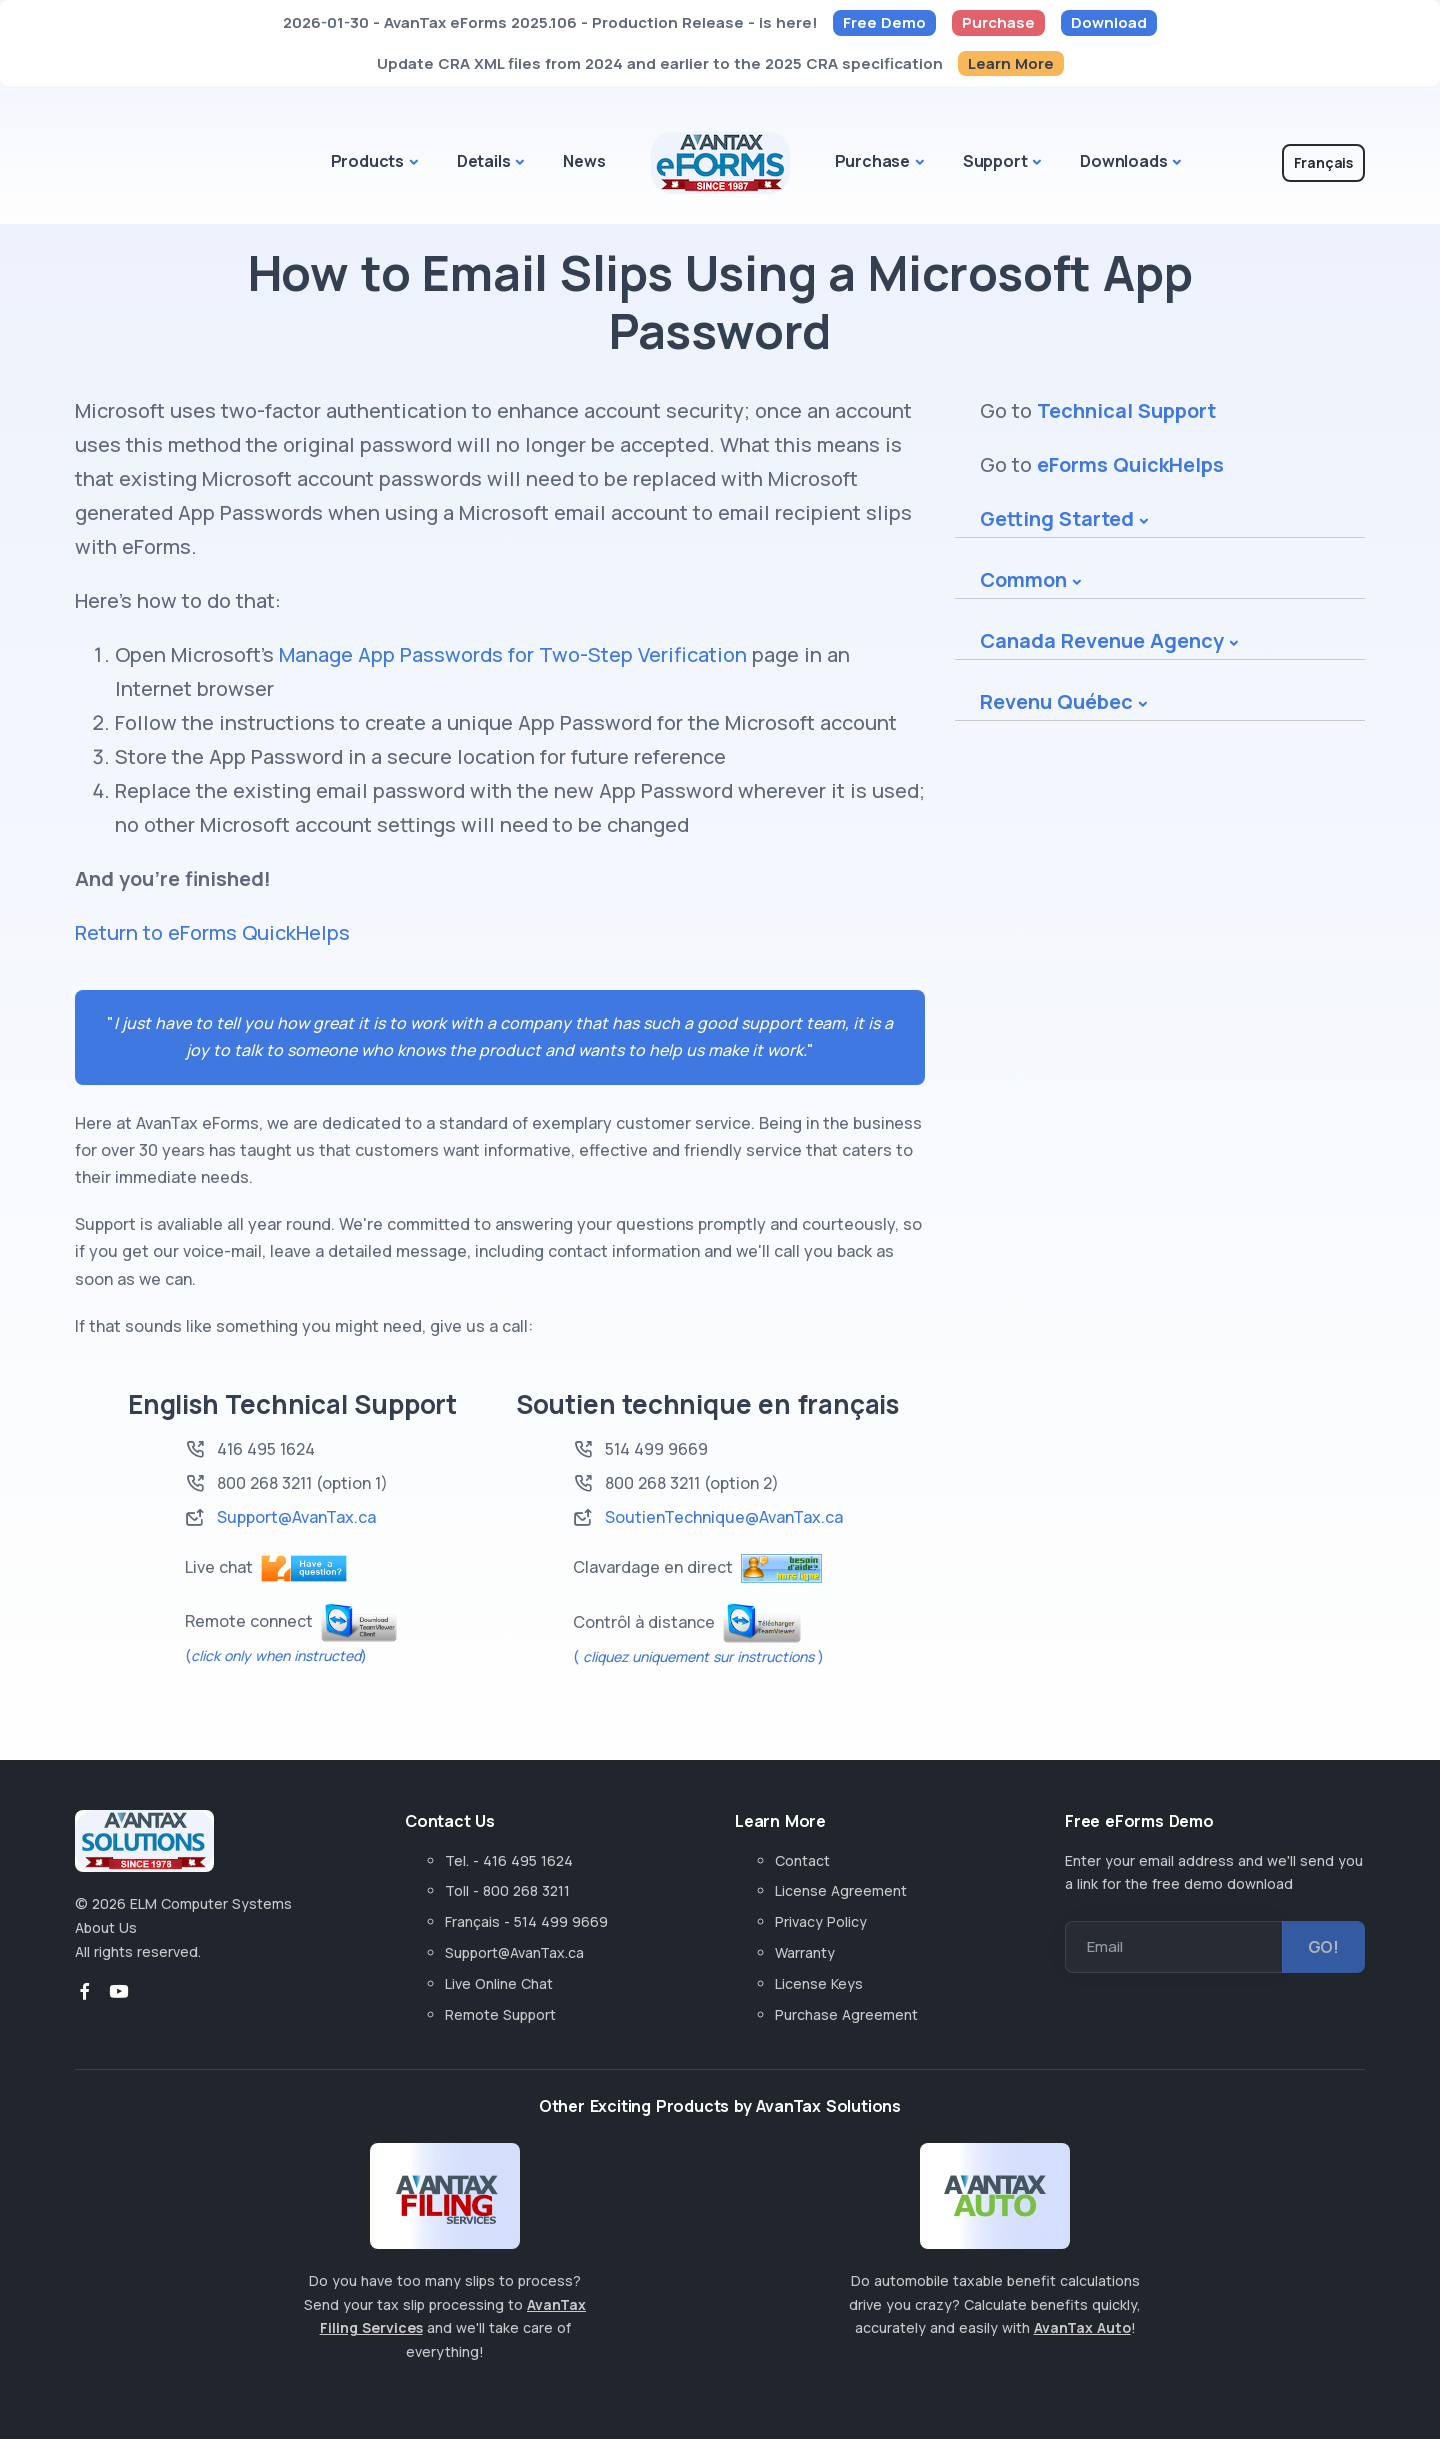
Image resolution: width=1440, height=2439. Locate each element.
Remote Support (500, 2014)
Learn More (1011, 63)
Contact (802, 1860)
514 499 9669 (656, 1449)
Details (484, 161)
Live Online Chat (499, 1983)
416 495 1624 (266, 1449)
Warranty (805, 1952)
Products (367, 161)
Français (1323, 162)
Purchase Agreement (846, 2014)
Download (1109, 22)
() (276, 1655)
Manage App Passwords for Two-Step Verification (513, 654)
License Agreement (841, 1890)
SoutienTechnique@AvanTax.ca (724, 1517)
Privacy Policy (821, 1921)
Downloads (1123, 161)
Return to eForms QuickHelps (212, 932)
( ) (698, 1656)
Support (995, 161)
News (584, 161)
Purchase (998, 22)
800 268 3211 (264, 1483)
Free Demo (884, 22)
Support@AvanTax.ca (296, 1517)
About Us (106, 1927)
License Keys (819, 1983)
